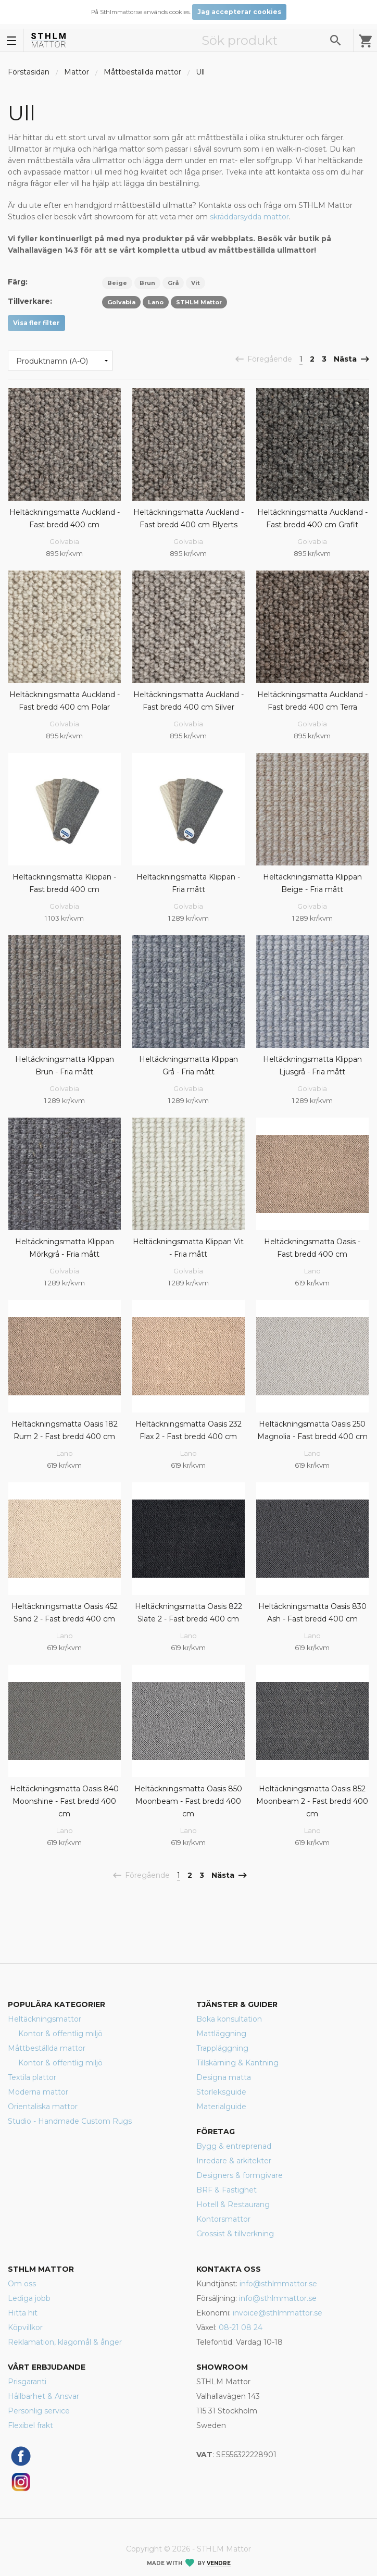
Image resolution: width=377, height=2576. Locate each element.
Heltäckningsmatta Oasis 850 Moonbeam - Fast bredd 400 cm (188, 1801)
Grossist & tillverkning (235, 2233)
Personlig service (39, 2411)
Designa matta (223, 2077)
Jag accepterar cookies (239, 12)
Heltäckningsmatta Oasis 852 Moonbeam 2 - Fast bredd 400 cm (312, 1801)
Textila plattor (32, 2077)
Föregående (268, 360)
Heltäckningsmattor (44, 2019)
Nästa (347, 360)
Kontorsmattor (223, 2219)
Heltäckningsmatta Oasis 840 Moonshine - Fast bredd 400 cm (64, 1801)
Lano (312, 1271)
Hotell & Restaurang (233, 2204)
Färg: (18, 282)
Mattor (76, 72)
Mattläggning (221, 2033)
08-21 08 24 (240, 2327)
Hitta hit (22, 2313)
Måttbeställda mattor (142, 72)
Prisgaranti (27, 2381)
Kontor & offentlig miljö (60, 2033)
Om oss (22, 2283)
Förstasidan (28, 72)
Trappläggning (222, 2048)
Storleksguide (221, 2092)
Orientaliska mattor (43, 2106)
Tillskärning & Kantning (237, 2062)
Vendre (219, 2563)
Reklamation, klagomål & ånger (65, 2342)
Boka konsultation (229, 2019)
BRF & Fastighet (226, 2190)
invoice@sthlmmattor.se (277, 2313)
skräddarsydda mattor (249, 216)
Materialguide (221, 2106)
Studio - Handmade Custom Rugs (70, 2121)
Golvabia (64, 541)
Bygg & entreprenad (233, 2146)
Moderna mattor (38, 2092)
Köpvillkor (25, 2327)
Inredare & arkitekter (233, 2160)
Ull (200, 72)
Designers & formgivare (239, 2175)
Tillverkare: (30, 301)
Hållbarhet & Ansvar (43, 2396)
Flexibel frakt (30, 2425)
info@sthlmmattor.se (278, 2283)
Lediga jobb (29, 2298)
